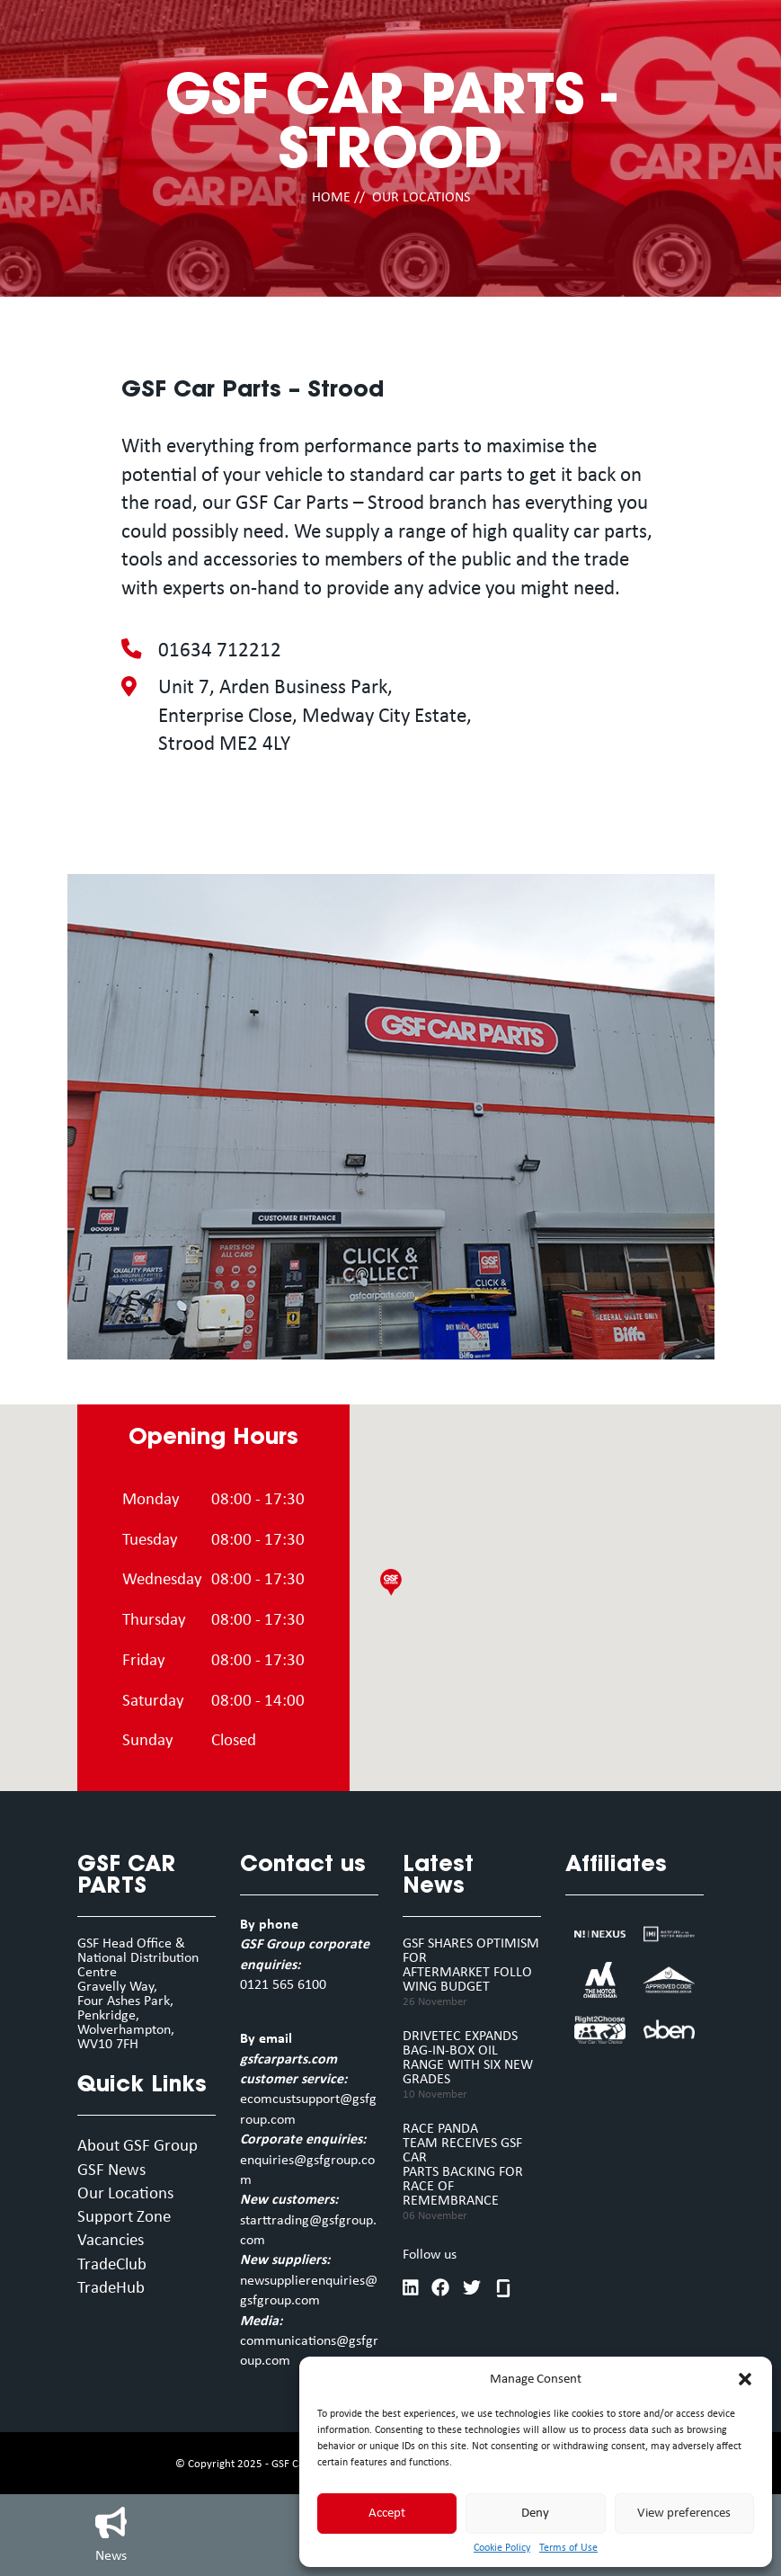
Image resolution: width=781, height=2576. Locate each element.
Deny (535, 2513)
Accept (386, 2513)
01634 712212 (219, 651)
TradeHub (111, 2288)
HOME (331, 198)
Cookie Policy (502, 2548)
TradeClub (111, 2265)
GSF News (111, 2170)
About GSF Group (137, 2146)
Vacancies (110, 2241)
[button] (745, 2379)
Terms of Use (568, 2548)
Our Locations (125, 2194)
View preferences (684, 2513)
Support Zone (124, 2217)
